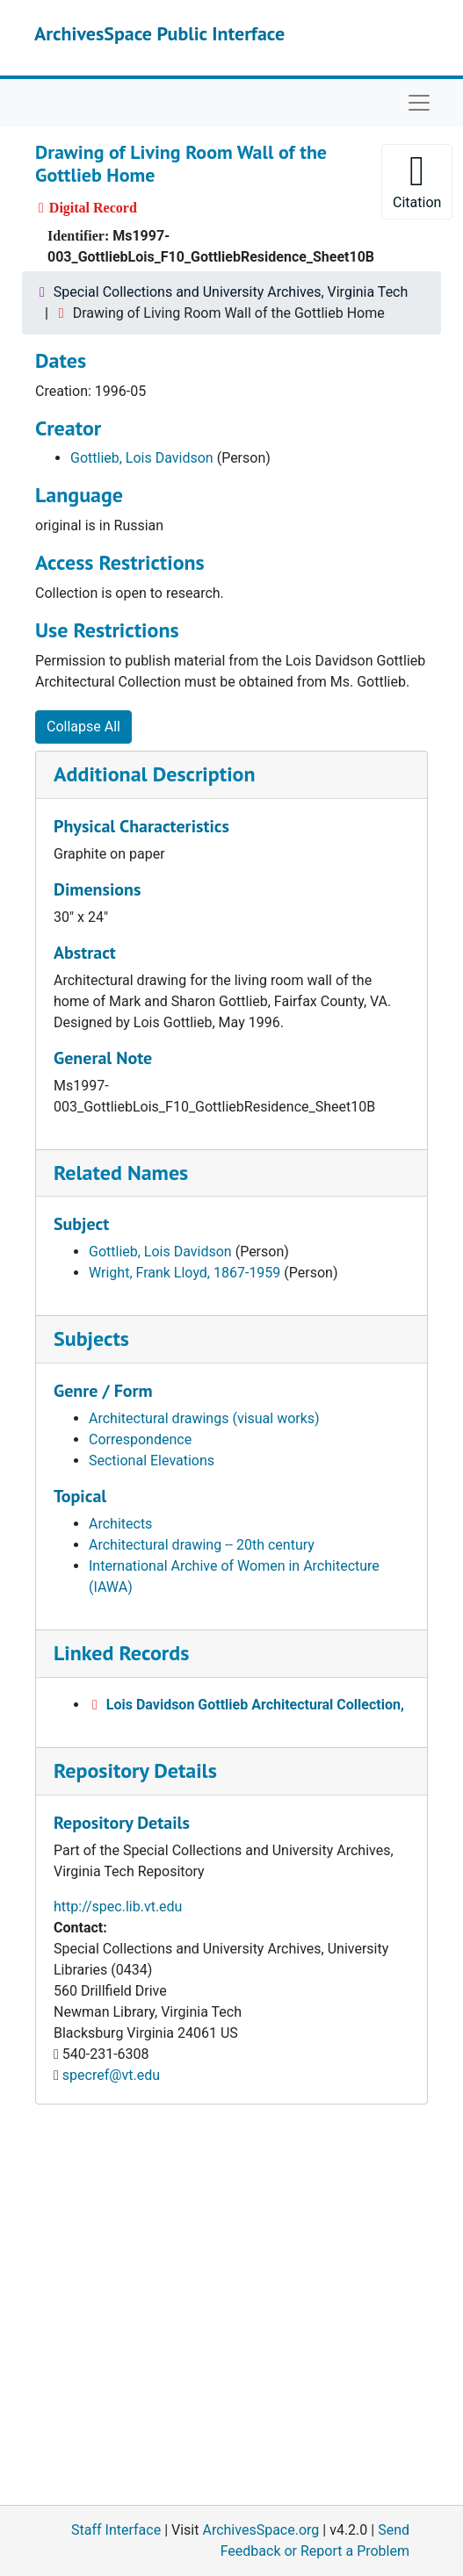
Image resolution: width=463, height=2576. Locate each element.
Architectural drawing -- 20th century (202, 1544)
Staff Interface (116, 2530)
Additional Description (155, 774)
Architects (120, 1523)
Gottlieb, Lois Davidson (141, 458)
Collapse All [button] (83, 726)
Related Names (121, 1172)
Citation (417, 180)
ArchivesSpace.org (260, 2530)
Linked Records (121, 1652)
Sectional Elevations (151, 1460)
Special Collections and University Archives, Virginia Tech (231, 292)
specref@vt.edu (111, 2075)
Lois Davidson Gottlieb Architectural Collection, (255, 1704)
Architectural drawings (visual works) (204, 1418)
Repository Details (135, 1770)
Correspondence (140, 1439)
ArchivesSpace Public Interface (159, 33)
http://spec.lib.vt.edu (118, 1906)
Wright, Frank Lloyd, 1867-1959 (184, 1272)
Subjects (91, 1338)
